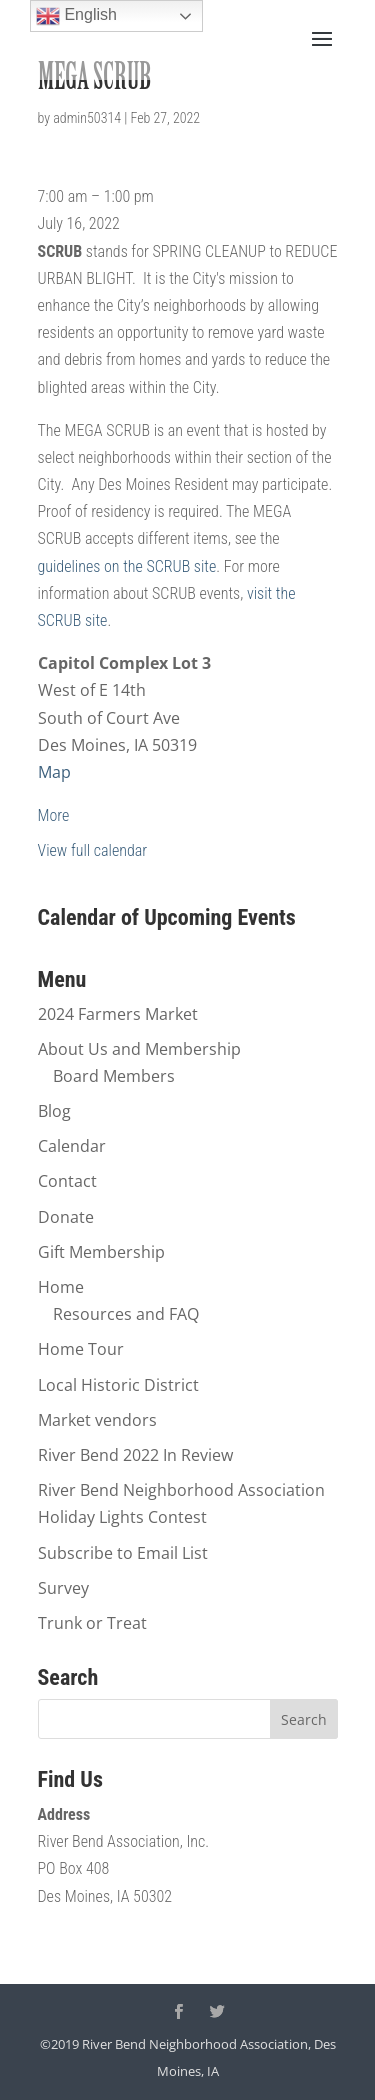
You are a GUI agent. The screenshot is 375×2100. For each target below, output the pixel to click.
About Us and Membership (139, 1049)
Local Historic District (118, 1385)
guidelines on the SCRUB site (127, 566)
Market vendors (97, 1420)
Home (61, 1287)
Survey (63, 1588)
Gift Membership (101, 1252)
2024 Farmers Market (118, 1014)
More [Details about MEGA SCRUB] (54, 815)
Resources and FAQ (126, 1314)
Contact (67, 1181)
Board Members (114, 1076)
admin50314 (87, 118)
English (76, 16)
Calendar (72, 1146)
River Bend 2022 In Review (135, 1455)
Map (54, 772)
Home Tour (81, 1349)
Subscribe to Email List (123, 1553)
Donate (66, 1217)
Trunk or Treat (92, 1623)
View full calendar (93, 850)
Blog (54, 1111)
